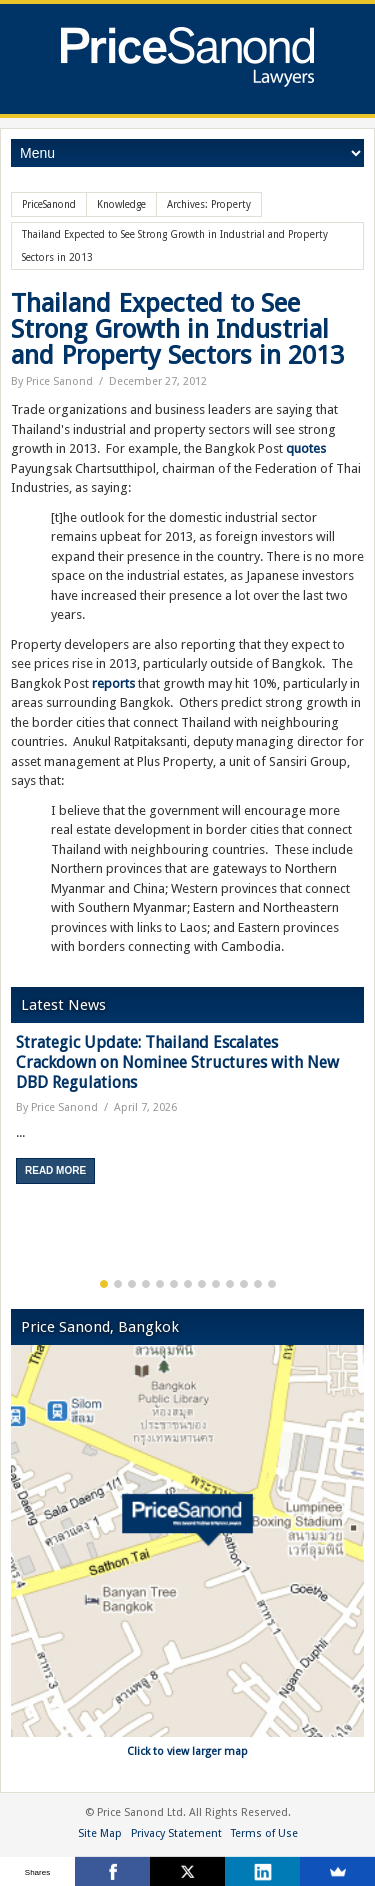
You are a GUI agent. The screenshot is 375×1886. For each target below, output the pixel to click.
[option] (187, 1116)
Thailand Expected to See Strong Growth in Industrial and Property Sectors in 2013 (177, 329)
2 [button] (118, 1284)
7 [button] (188, 1284)
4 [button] (146, 1284)
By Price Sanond (52, 381)
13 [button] (272, 1284)
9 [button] (216, 1284)
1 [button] (104, 1284)
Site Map (100, 1833)
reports (113, 683)
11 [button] (244, 1284)
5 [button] (160, 1284)
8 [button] (202, 1284)
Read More (55, 1170)
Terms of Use (264, 1833)
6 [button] (174, 1284)
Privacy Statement (176, 1833)
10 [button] (230, 1284)
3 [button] (132, 1284)
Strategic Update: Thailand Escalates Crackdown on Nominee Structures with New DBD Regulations (177, 1062)
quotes (306, 448)
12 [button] (258, 1284)
